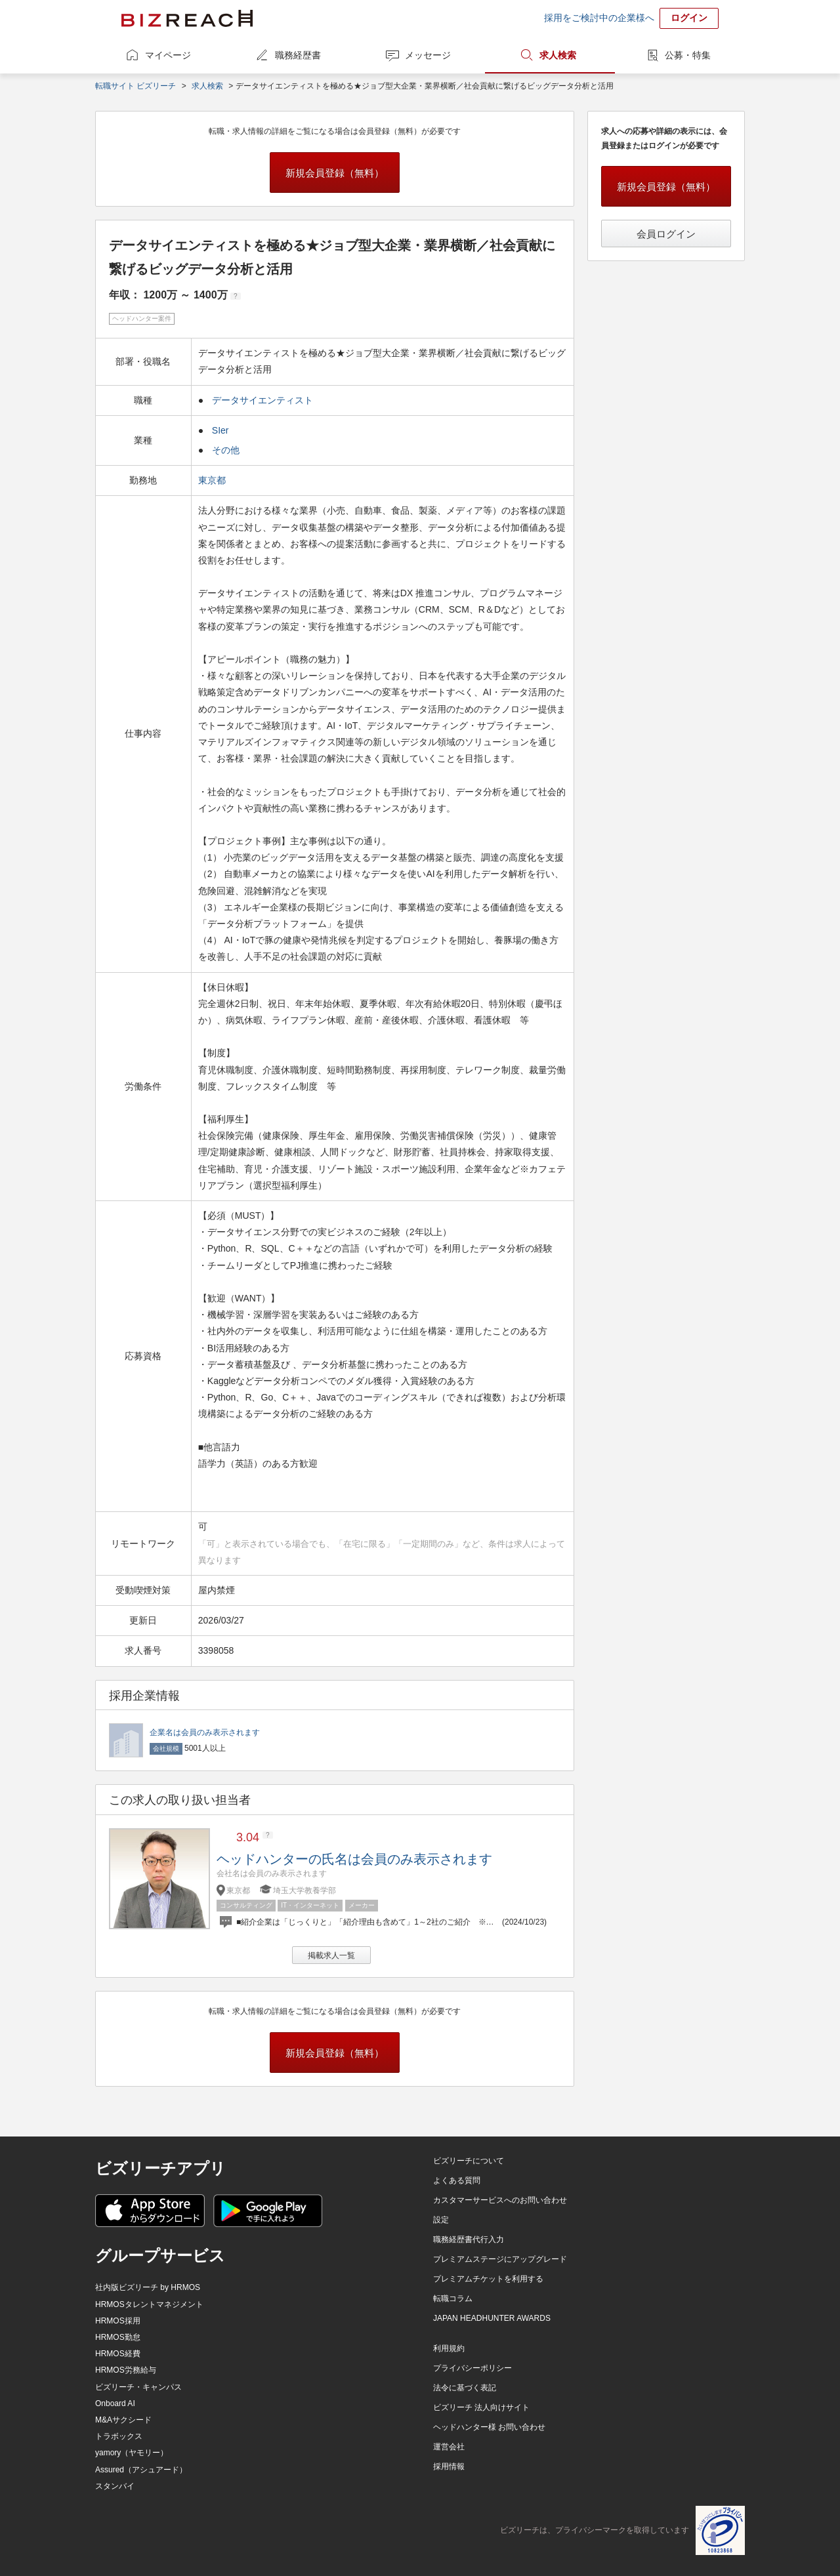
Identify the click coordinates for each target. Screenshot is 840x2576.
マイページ (168, 55)
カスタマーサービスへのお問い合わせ (500, 2200)
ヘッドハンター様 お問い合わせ (489, 2427)
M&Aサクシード (123, 2419)
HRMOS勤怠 (117, 2337)
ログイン (689, 17)
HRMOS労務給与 (125, 2370)
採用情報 (449, 2466)
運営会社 (449, 2446)
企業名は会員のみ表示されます (205, 1732)
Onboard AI (115, 2403)
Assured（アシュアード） (141, 2469)
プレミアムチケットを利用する (488, 2278)
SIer (220, 430)
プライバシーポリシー (472, 2368)
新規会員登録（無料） (334, 172)
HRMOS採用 (117, 2320)
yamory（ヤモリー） (131, 2452)
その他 (226, 450)
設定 (441, 2219)
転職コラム (452, 2298)
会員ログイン (666, 233)
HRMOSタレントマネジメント (149, 2304)
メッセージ (428, 55)
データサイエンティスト (262, 400)
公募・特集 (688, 55)
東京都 (213, 480)
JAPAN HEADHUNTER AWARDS (492, 2318)
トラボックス (118, 2436)
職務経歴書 (298, 55)
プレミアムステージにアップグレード (500, 2259)
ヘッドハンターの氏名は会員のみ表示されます (354, 1859)
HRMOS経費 (117, 2353)
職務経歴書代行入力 (468, 2239)
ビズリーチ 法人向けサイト (481, 2407)
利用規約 (449, 2348)
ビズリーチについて (468, 2160)
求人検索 (557, 55)
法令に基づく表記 (464, 2387)
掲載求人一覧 (331, 1955)
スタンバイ (115, 2486)
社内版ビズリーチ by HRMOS (147, 2287)
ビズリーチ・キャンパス (138, 2387)
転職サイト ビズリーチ (135, 86)
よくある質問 (456, 2180)
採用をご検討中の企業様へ (599, 17)
